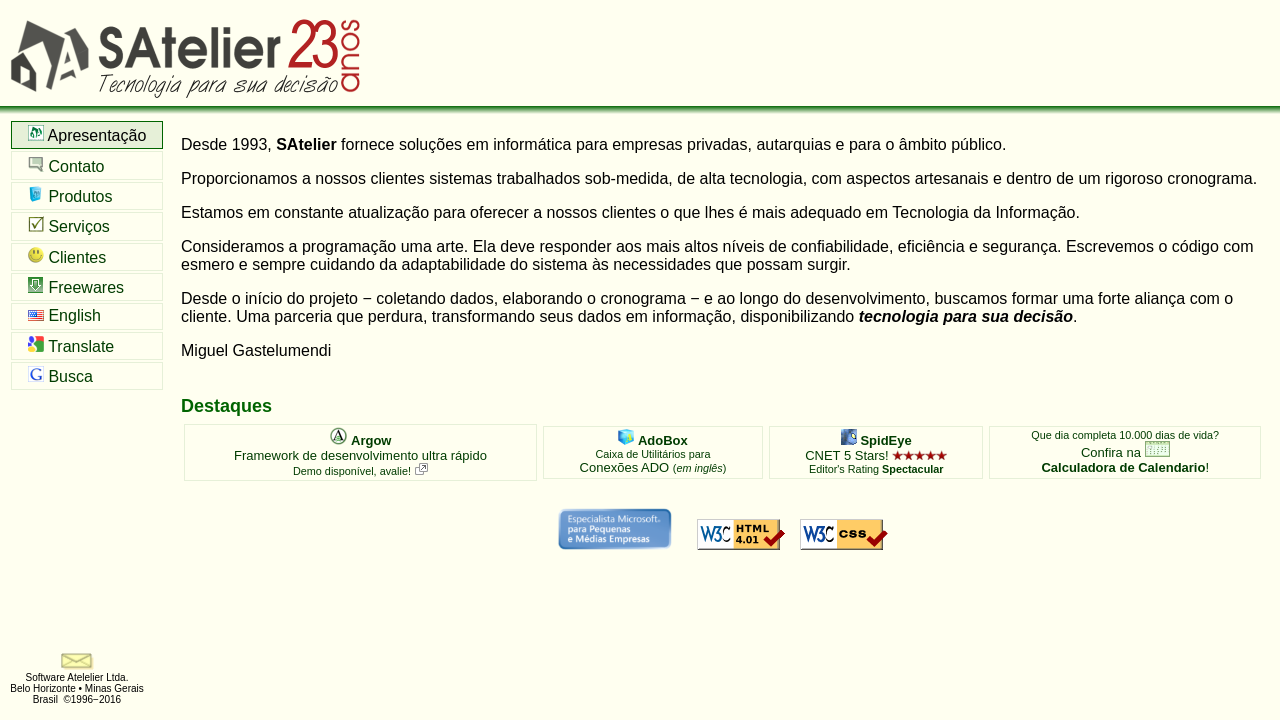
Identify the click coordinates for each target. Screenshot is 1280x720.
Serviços (69, 225)
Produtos (70, 195)
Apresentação (87, 134)
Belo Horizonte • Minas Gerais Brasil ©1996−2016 (77, 694)
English (64, 315)
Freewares (76, 286)
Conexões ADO (653, 452)
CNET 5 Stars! (876, 452)
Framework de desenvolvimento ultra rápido (360, 452)
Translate (71, 345)
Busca (60, 375)
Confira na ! (1125, 452)
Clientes (67, 256)
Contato (66, 165)
